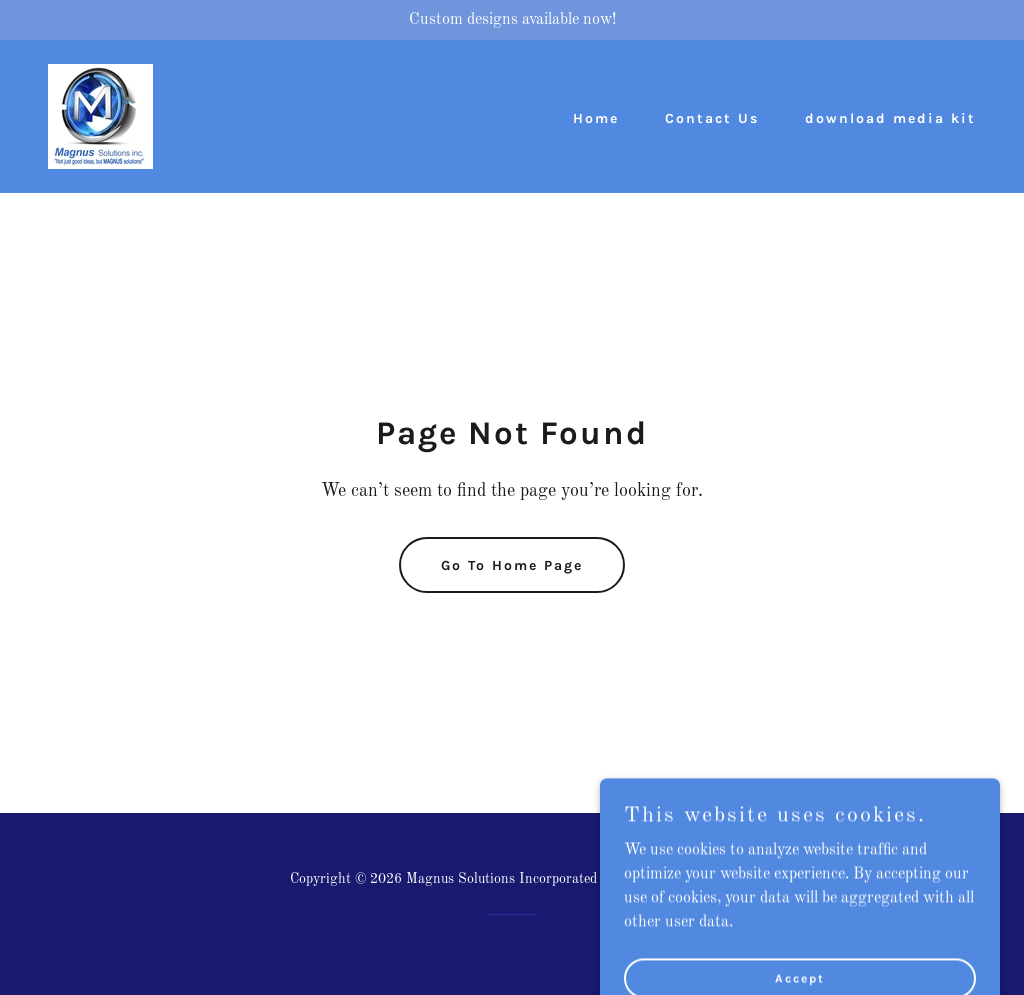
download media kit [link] (890, 118)
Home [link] (596, 118)
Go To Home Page (512, 565)
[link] (100, 116)
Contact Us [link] (712, 118)
